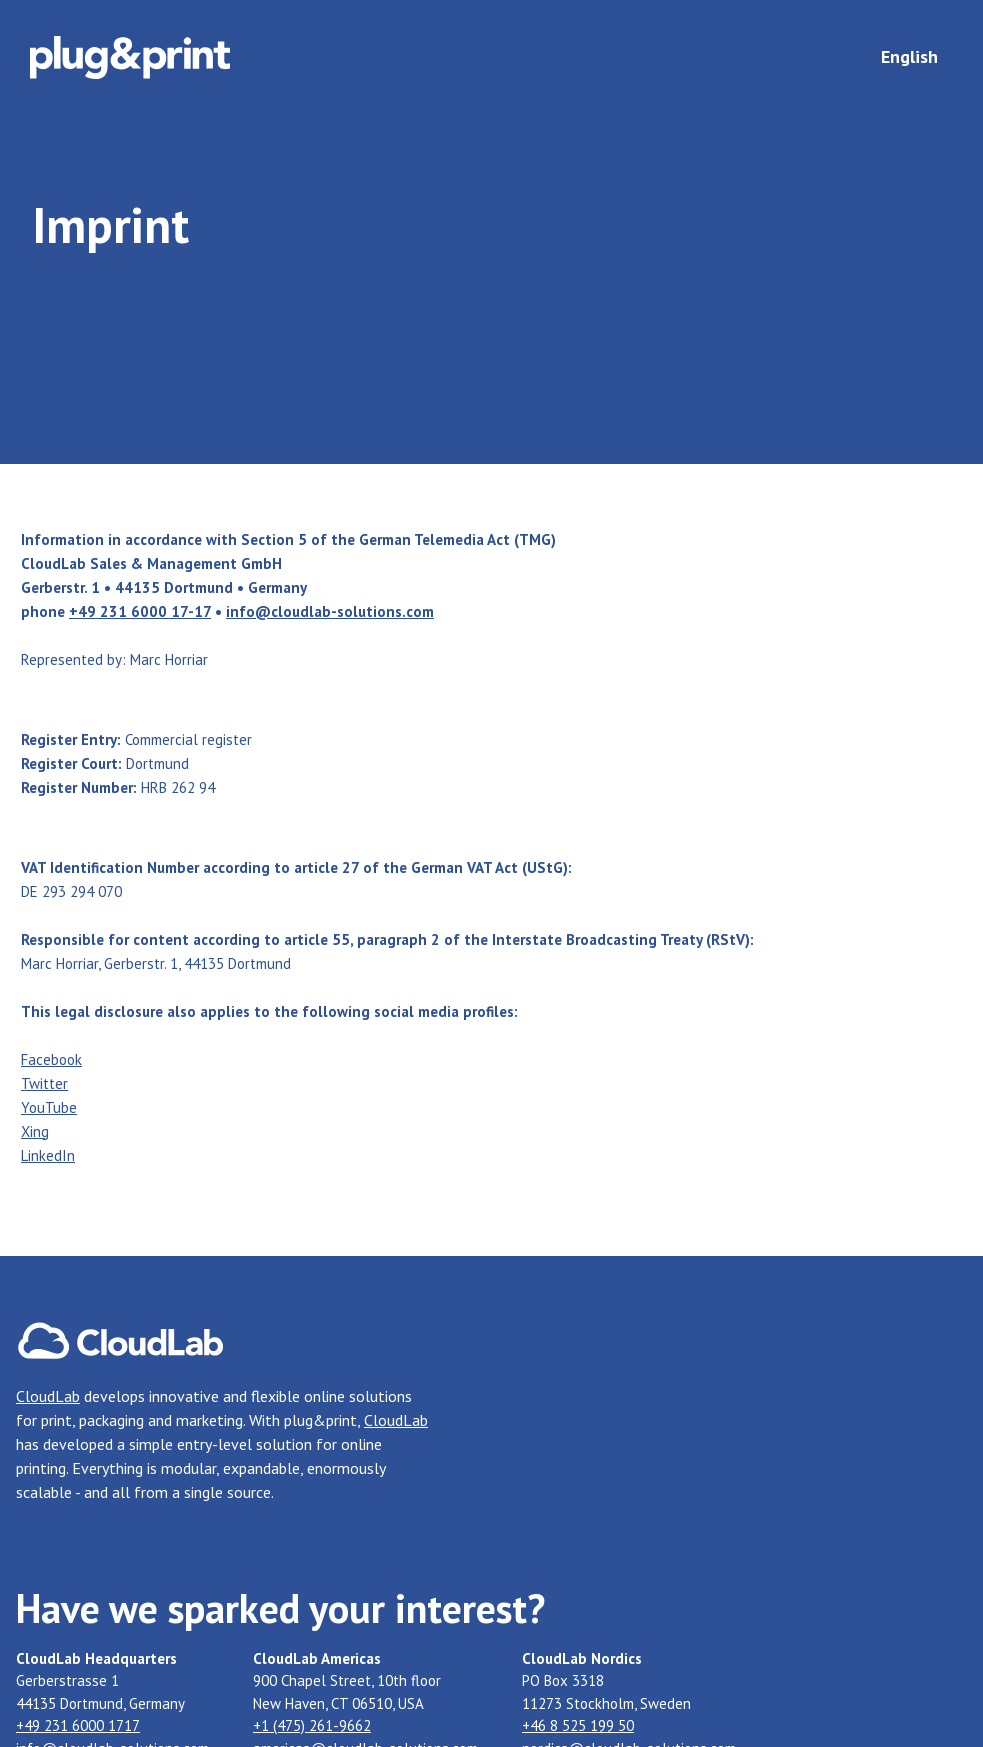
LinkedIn (48, 1155)
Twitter (44, 1083)
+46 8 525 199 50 (578, 1725)
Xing (35, 1131)
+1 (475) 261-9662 (312, 1725)
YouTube (49, 1107)
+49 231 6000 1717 (78, 1725)
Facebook (51, 1059)
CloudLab (48, 1396)
